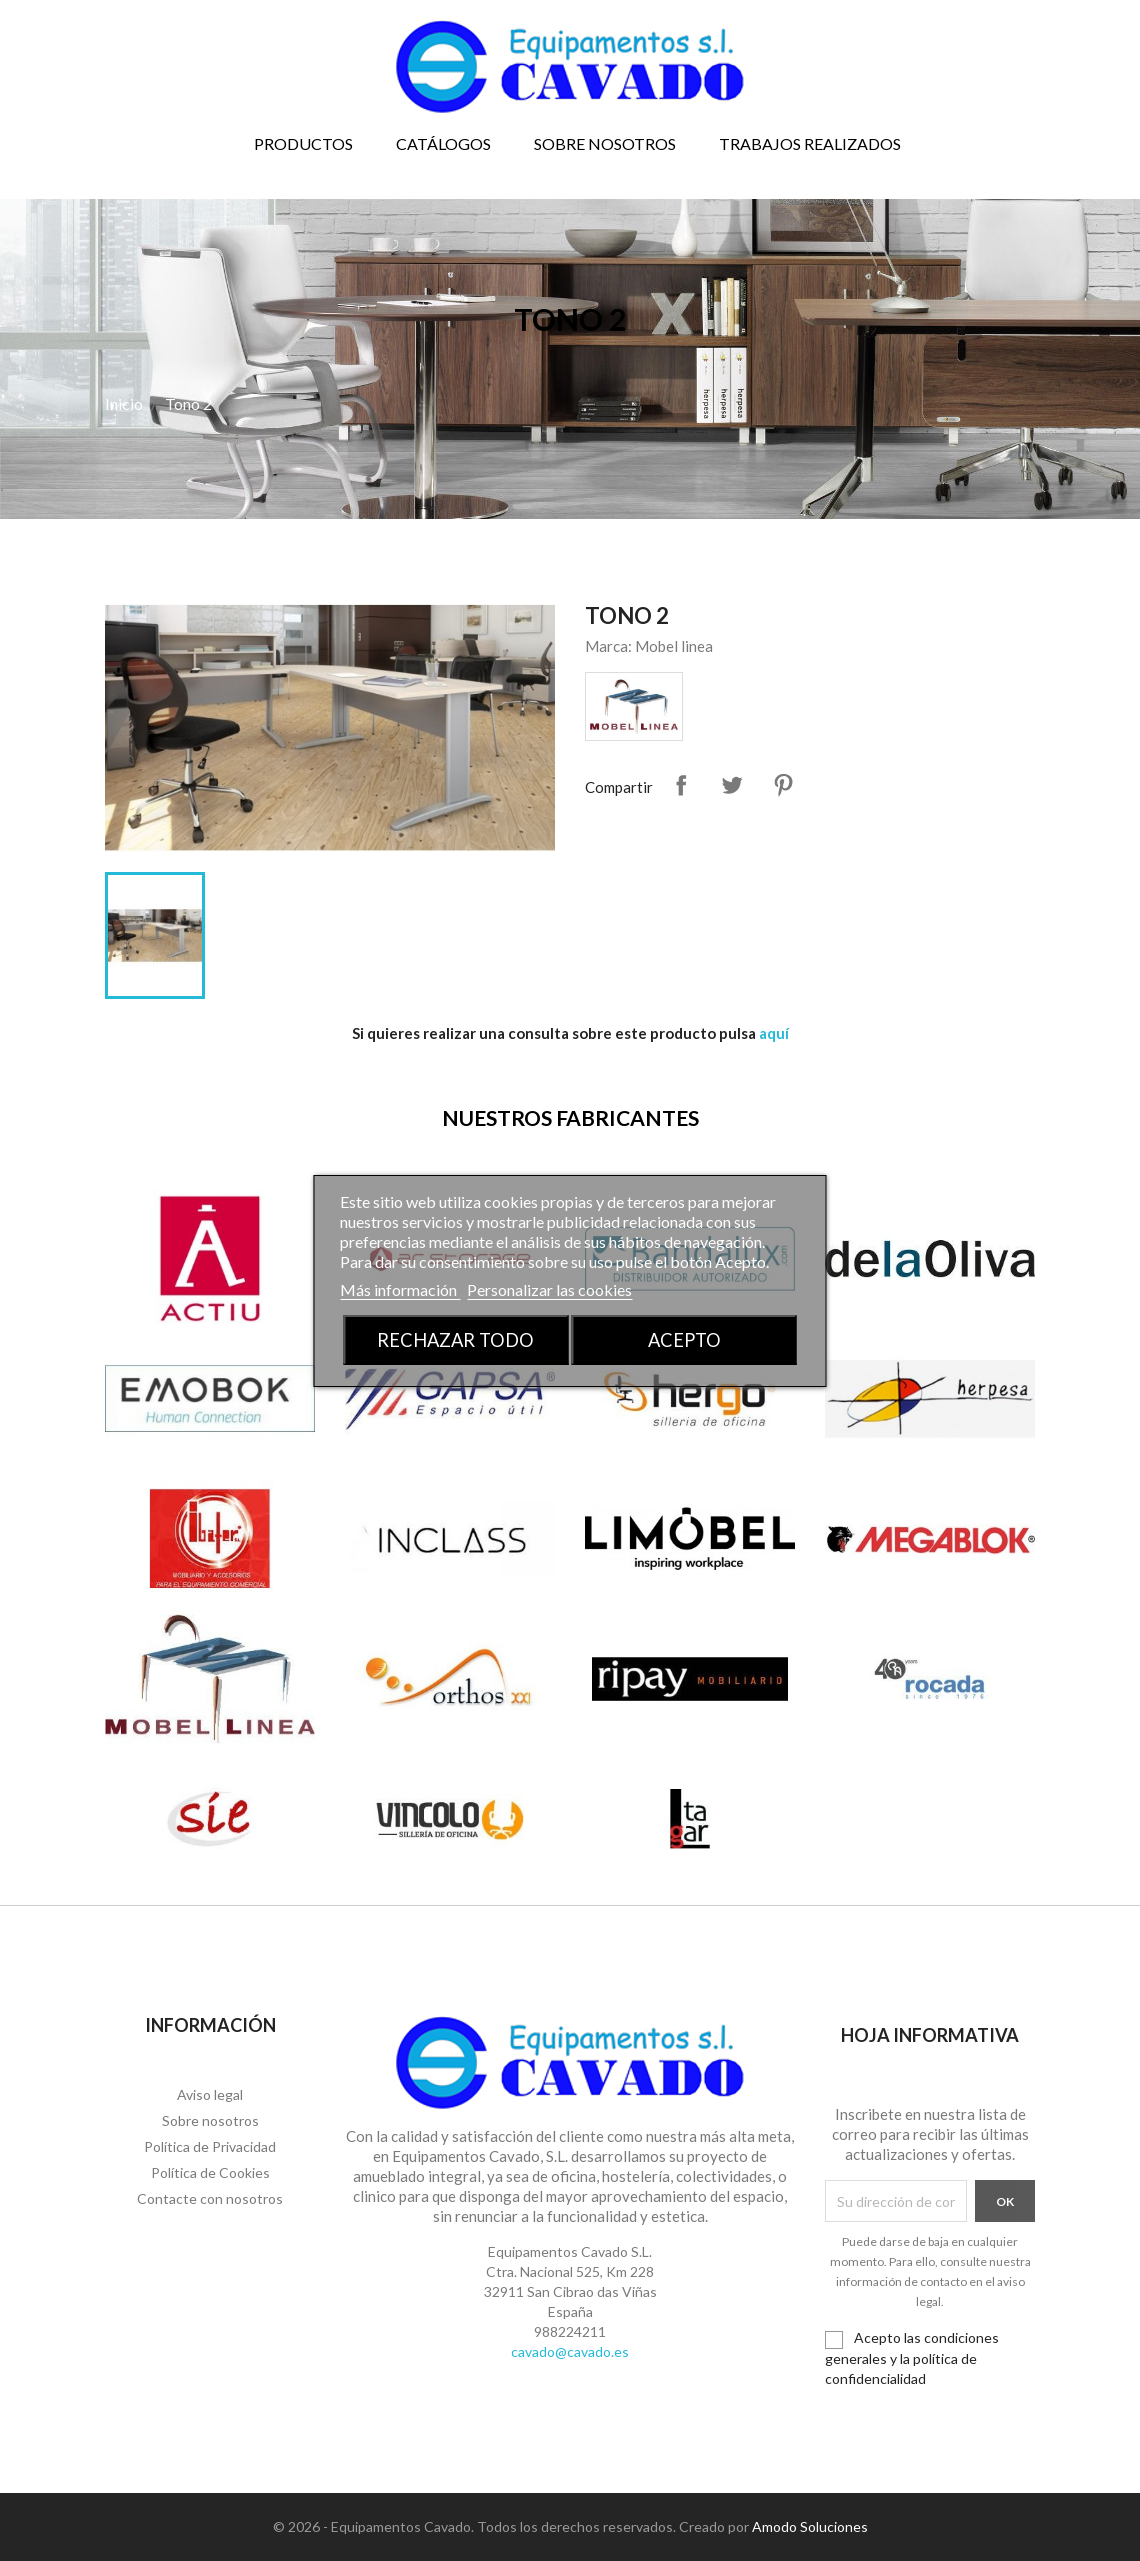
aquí (774, 1033)
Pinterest (783, 785)
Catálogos (443, 143)
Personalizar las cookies (549, 1289)
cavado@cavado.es (570, 2351)
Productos (303, 143)
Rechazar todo (455, 1340)
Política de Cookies (210, 2172)
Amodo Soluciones (810, 2526)
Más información (400, 1289)
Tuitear (732, 785)
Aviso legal (210, 2094)
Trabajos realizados (810, 143)
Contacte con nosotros (210, 2198)
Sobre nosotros (605, 143)
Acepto (684, 1340)
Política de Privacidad (210, 2146)
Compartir (681, 785)
